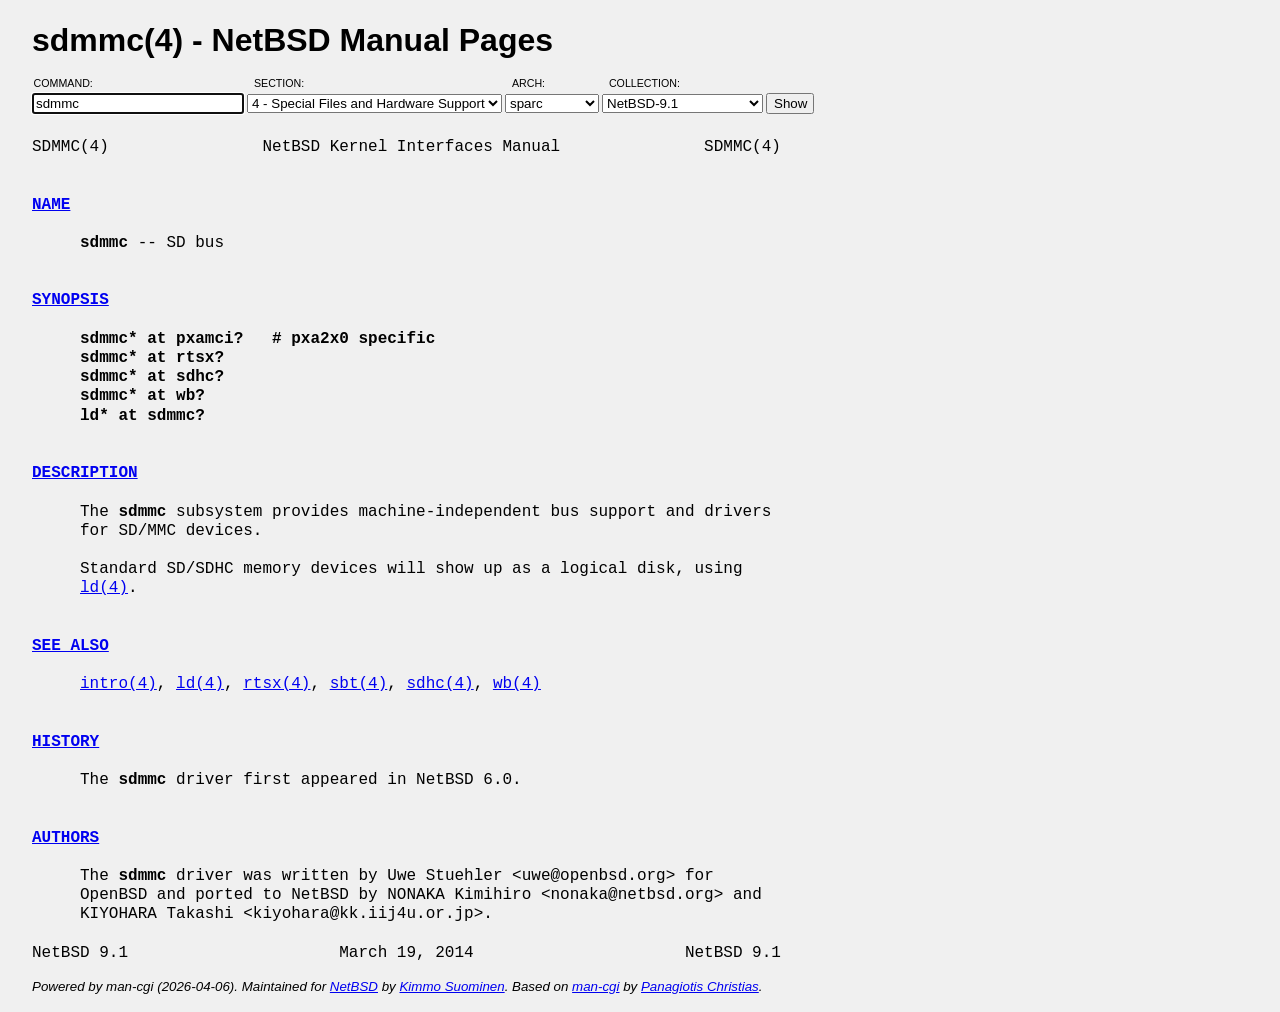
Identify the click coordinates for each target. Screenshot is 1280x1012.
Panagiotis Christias (700, 986)
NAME (51, 205)
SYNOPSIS (70, 300)
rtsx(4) (276, 684)
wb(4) (517, 684)
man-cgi (595, 986)
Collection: (644, 83)
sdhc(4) (439, 684)
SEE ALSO (70, 646)
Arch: (537, 83)
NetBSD (354, 986)
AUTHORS (65, 838)
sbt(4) (359, 684)
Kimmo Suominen (451, 986)
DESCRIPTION (85, 473)
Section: (283, 83)
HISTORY (65, 742)
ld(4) (104, 588)
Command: (69, 83)
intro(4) (118, 684)
